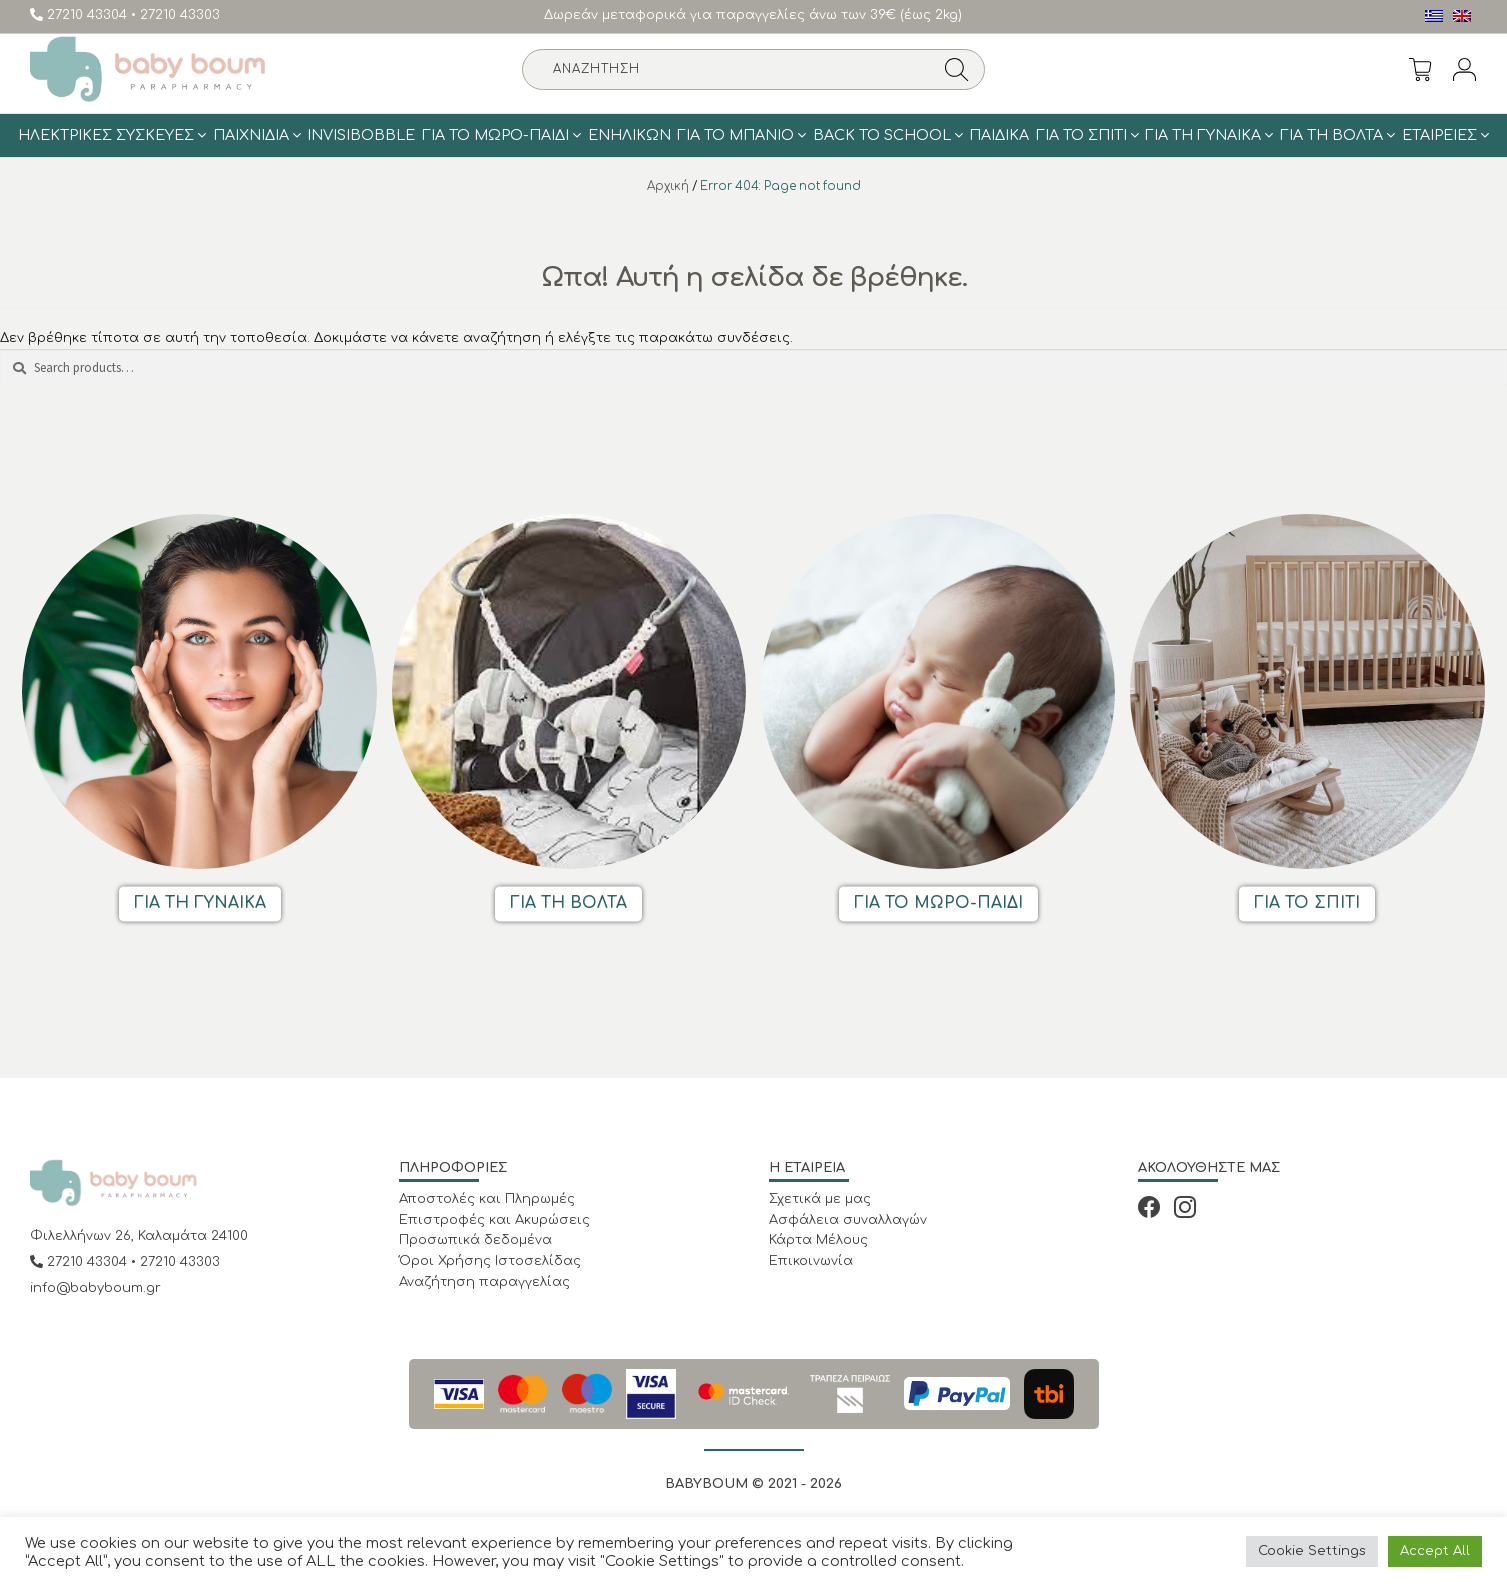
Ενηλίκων (629, 135)
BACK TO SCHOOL (882, 135)
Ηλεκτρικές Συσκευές (106, 135)
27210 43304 (80, 15)
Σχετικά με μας (820, 1199)
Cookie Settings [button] (1312, 1551)
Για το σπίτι (1081, 135)
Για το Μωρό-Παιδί (495, 135)
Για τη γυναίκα (1203, 135)
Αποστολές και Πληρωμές (487, 1199)
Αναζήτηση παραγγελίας (484, 1282)
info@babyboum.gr (95, 1288)
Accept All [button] (1435, 1551)
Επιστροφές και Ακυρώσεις (494, 1220)
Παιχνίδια (251, 135)
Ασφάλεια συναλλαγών (848, 1220)
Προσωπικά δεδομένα (475, 1240)
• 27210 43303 (175, 15)
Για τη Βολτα (1331, 135)
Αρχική (668, 186)
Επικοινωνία (811, 1261)
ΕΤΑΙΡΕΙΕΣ (1439, 135)
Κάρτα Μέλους (818, 1240)
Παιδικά (999, 135)
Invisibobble (361, 135)
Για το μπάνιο (735, 135)
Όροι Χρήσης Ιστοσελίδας (490, 1261)
